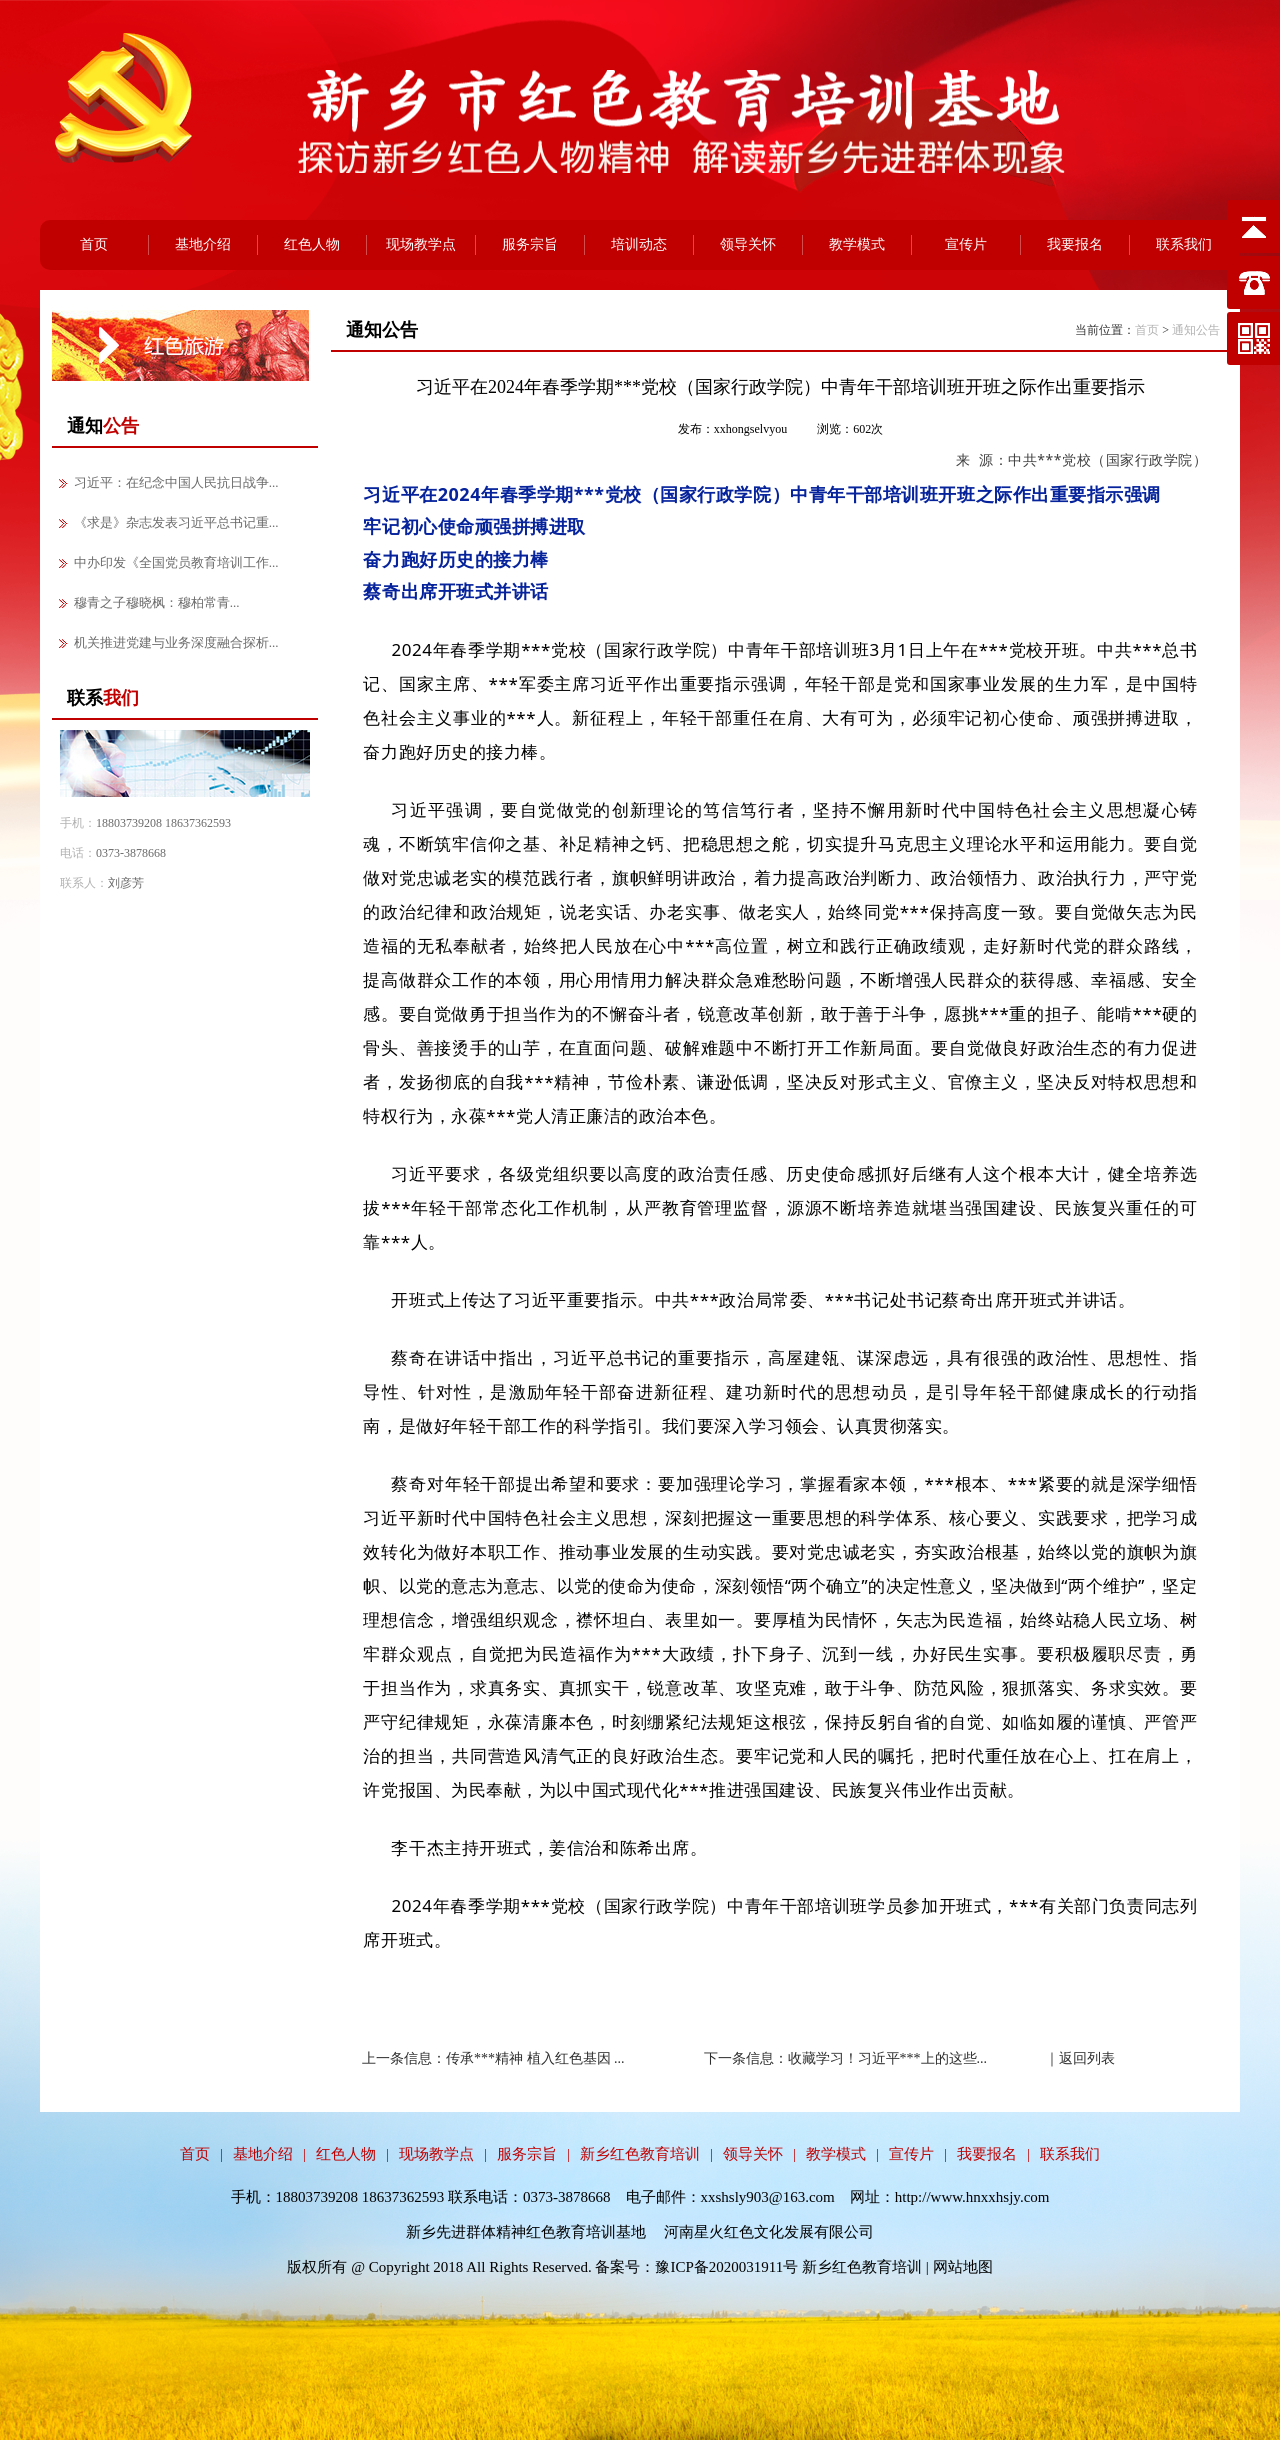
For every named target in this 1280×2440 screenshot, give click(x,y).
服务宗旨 (530, 244)
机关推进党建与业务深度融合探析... (176, 642)
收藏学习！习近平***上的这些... (888, 2058)
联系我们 (1184, 244)
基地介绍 (203, 244)
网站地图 (963, 2267)
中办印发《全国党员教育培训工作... (176, 562)
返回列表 (1087, 2058)
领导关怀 (748, 244)
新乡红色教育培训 (640, 2154)
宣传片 (966, 244)
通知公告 (1196, 330)
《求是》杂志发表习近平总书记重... (176, 522)
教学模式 (857, 244)
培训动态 (639, 244)
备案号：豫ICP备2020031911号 (698, 2267)
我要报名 (1075, 244)
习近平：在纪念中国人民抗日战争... (176, 482)
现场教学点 (421, 244)
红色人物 (312, 244)
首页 (94, 244)
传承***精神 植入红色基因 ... (535, 2058)
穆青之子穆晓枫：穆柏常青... (157, 602)
